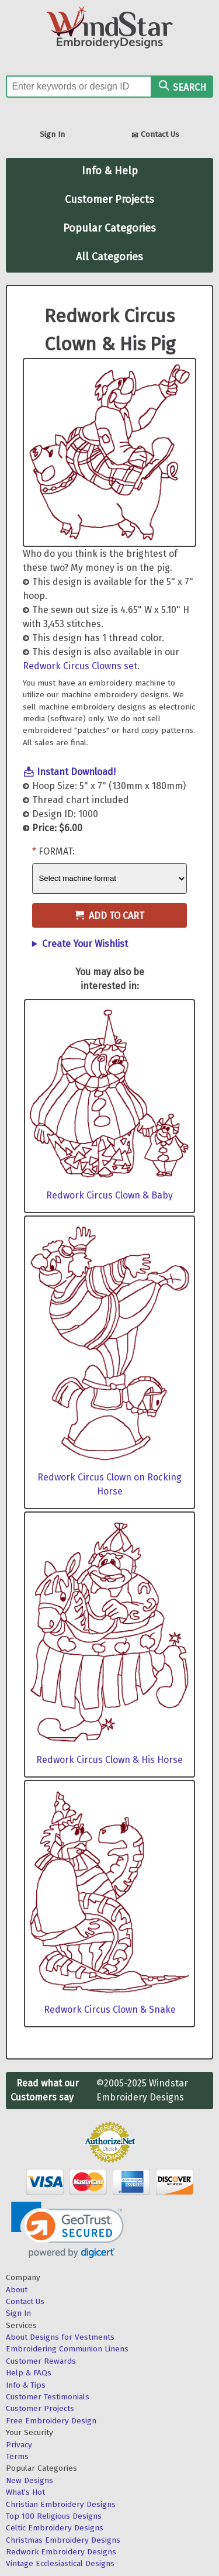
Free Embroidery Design (51, 2421)
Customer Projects (109, 199)
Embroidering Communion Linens (67, 2349)
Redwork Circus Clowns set (80, 665)
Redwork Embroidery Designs (61, 2552)
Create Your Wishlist (85, 943)
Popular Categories (109, 228)
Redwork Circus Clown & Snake (110, 2009)
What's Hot (25, 2492)
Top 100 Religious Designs (54, 2516)
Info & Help (110, 170)
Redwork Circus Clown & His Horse (109, 1759)
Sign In (52, 134)
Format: (57, 851)
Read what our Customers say (45, 2090)
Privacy (19, 2445)
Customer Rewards (41, 2361)
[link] (67, 2230)
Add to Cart (109, 915)
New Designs (29, 2480)
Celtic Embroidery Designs (54, 2528)
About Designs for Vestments (60, 2337)
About (16, 2290)
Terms (17, 2456)
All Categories (109, 256)
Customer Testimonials (47, 2397)
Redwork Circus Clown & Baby (109, 1195)
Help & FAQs (28, 2373)
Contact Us (155, 135)
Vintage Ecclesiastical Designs (60, 2563)
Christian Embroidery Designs (61, 2504)
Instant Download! (76, 771)
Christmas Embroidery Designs (63, 2540)
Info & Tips (26, 2385)
